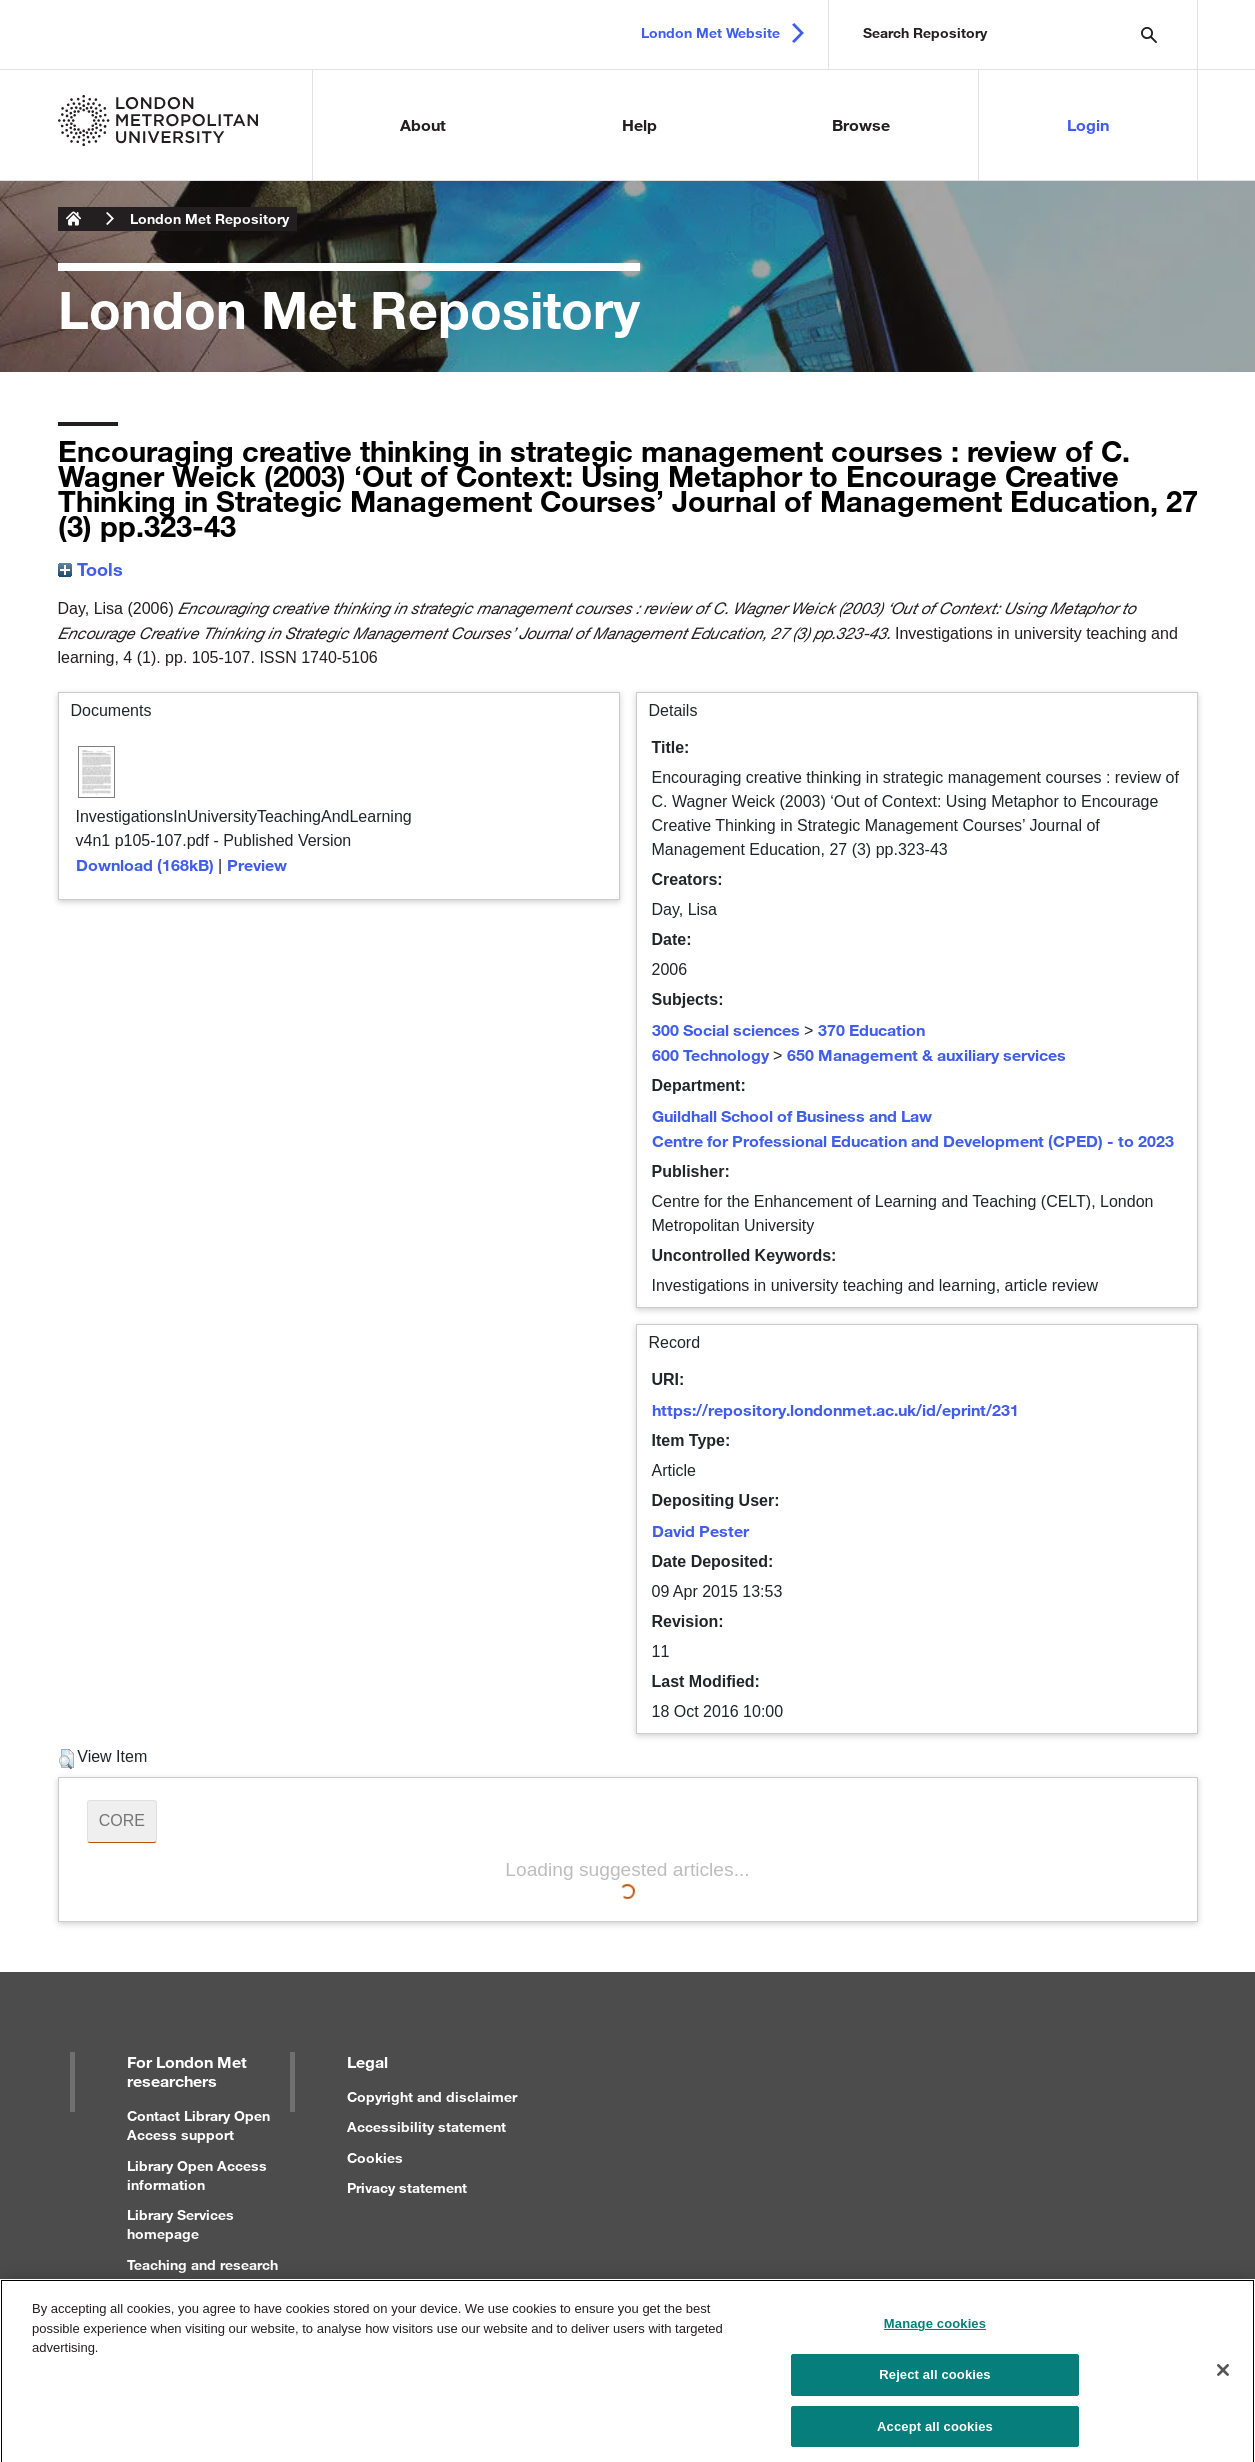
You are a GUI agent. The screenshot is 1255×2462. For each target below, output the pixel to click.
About (423, 124)
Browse (861, 124)
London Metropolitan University (74, 219)
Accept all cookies (935, 2431)
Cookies (375, 2157)
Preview (257, 864)
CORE (122, 1820)
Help (639, 124)
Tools (90, 569)
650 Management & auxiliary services (926, 1054)
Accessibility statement (426, 2126)
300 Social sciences (726, 1029)
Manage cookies (935, 2329)
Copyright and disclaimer (432, 2096)
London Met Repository (209, 218)
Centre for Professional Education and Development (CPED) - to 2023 (913, 1140)
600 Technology (710, 1054)
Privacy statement (407, 2187)
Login (1088, 124)
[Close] (1223, 2376)
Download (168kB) (145, 864)
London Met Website (710, 32)
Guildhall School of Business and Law (792, 1115)
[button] (66, 1759)
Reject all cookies (934, 2379)
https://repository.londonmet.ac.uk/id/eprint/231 (835, 1409)
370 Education (871, 1029)
